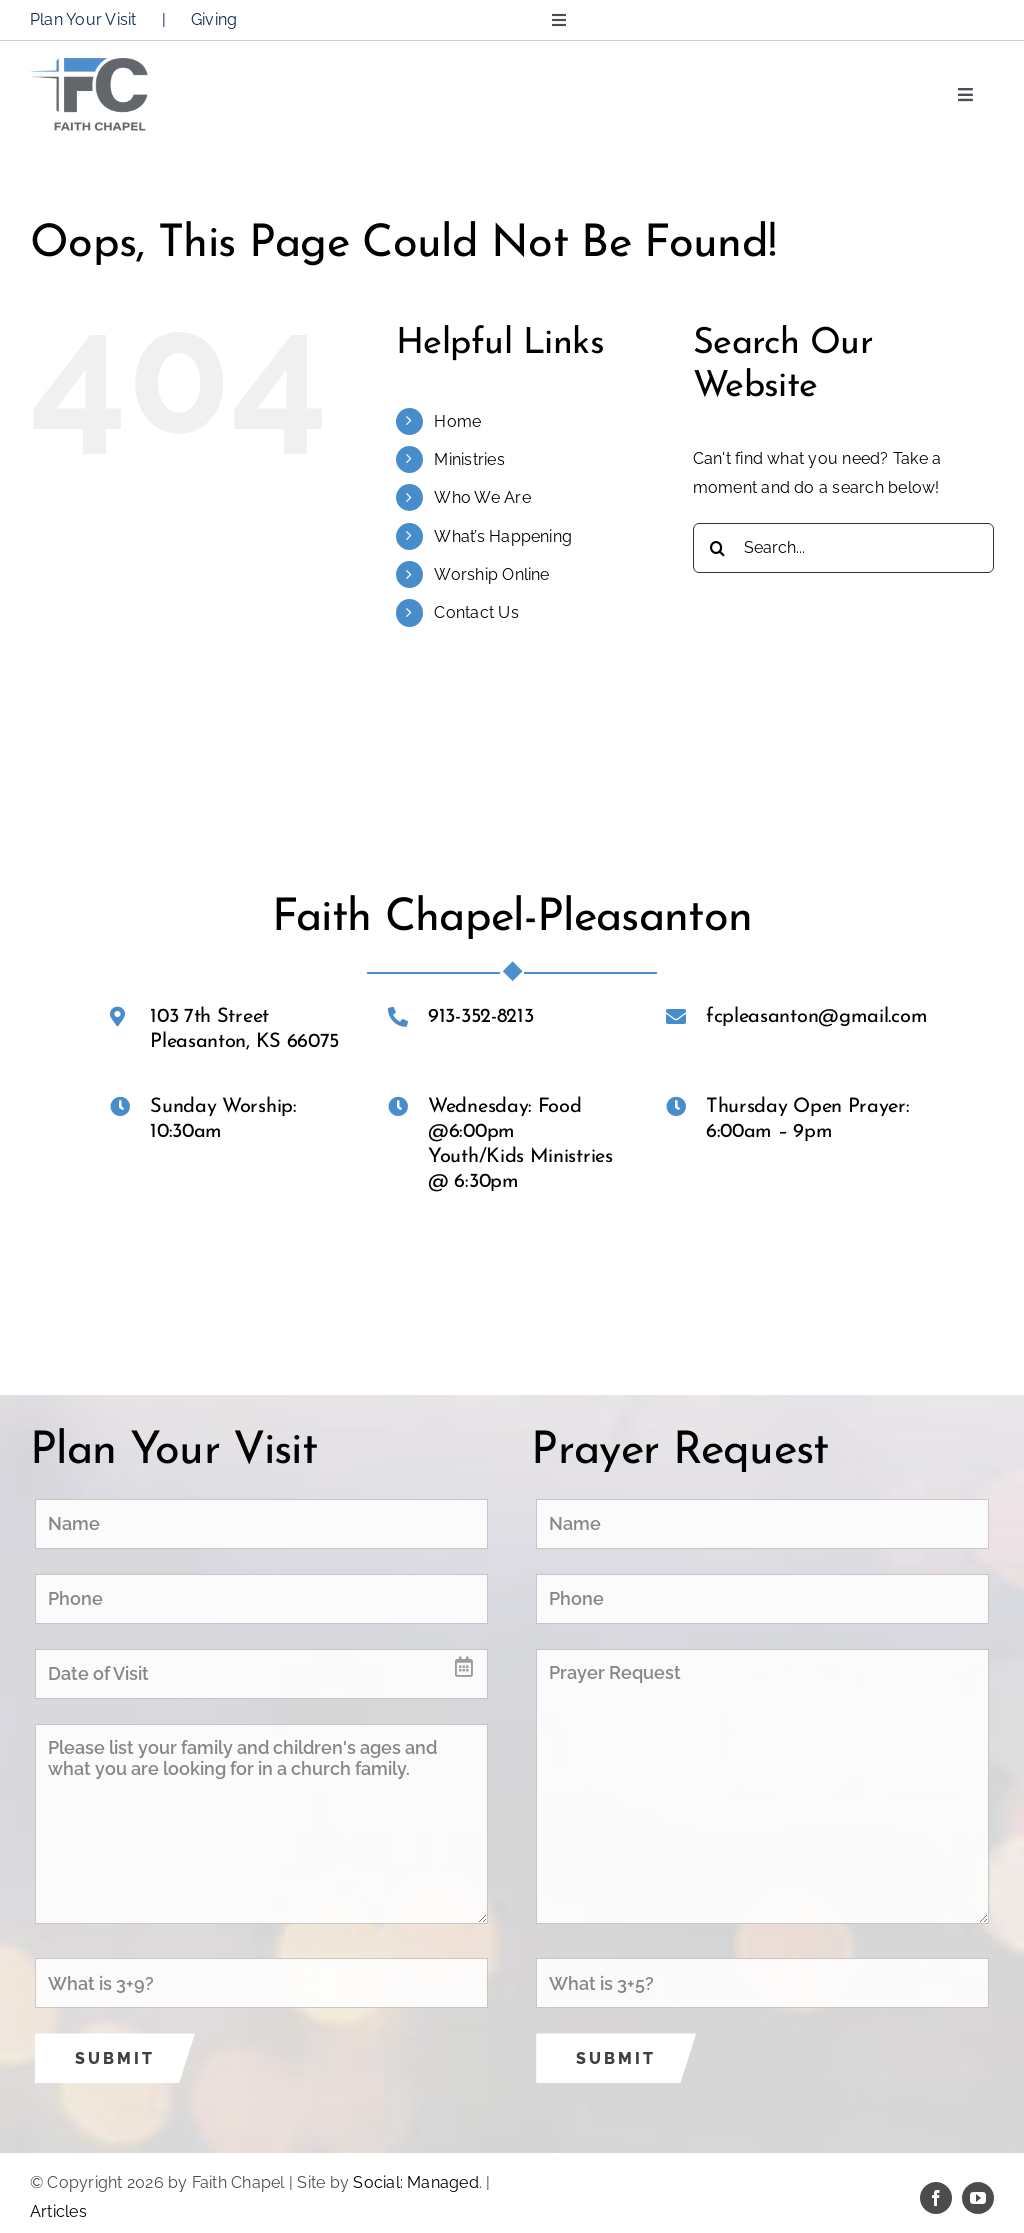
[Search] (718, 548)
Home (457, 421)
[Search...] (843, 548)
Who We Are (482, 497)
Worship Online (491, 574)
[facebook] (936, 2198)
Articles (58, 2211)
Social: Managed (416, 2182)
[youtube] (978, 2198)
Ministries (469, 459)
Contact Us (476, 612)
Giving (214, 19)
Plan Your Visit (83, 19)
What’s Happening (503, 536)
